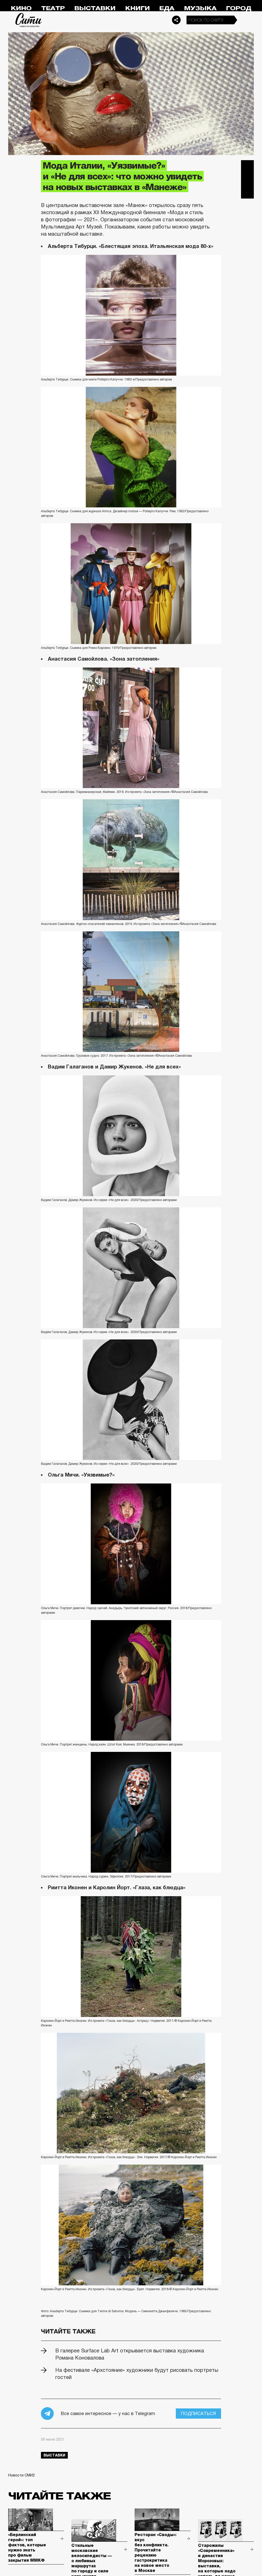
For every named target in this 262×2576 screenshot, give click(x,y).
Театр (53, 8)
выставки (54, 2455)
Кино (21, 8)
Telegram (247, 166)
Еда (166, 8)
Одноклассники (247, 192)
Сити (28, 20)
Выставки (94, 8)
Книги (137, 8)
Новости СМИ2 (21, 2475)
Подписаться (198, 2413)
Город (238, 8)
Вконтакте (247, 179)
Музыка (200, 8)
